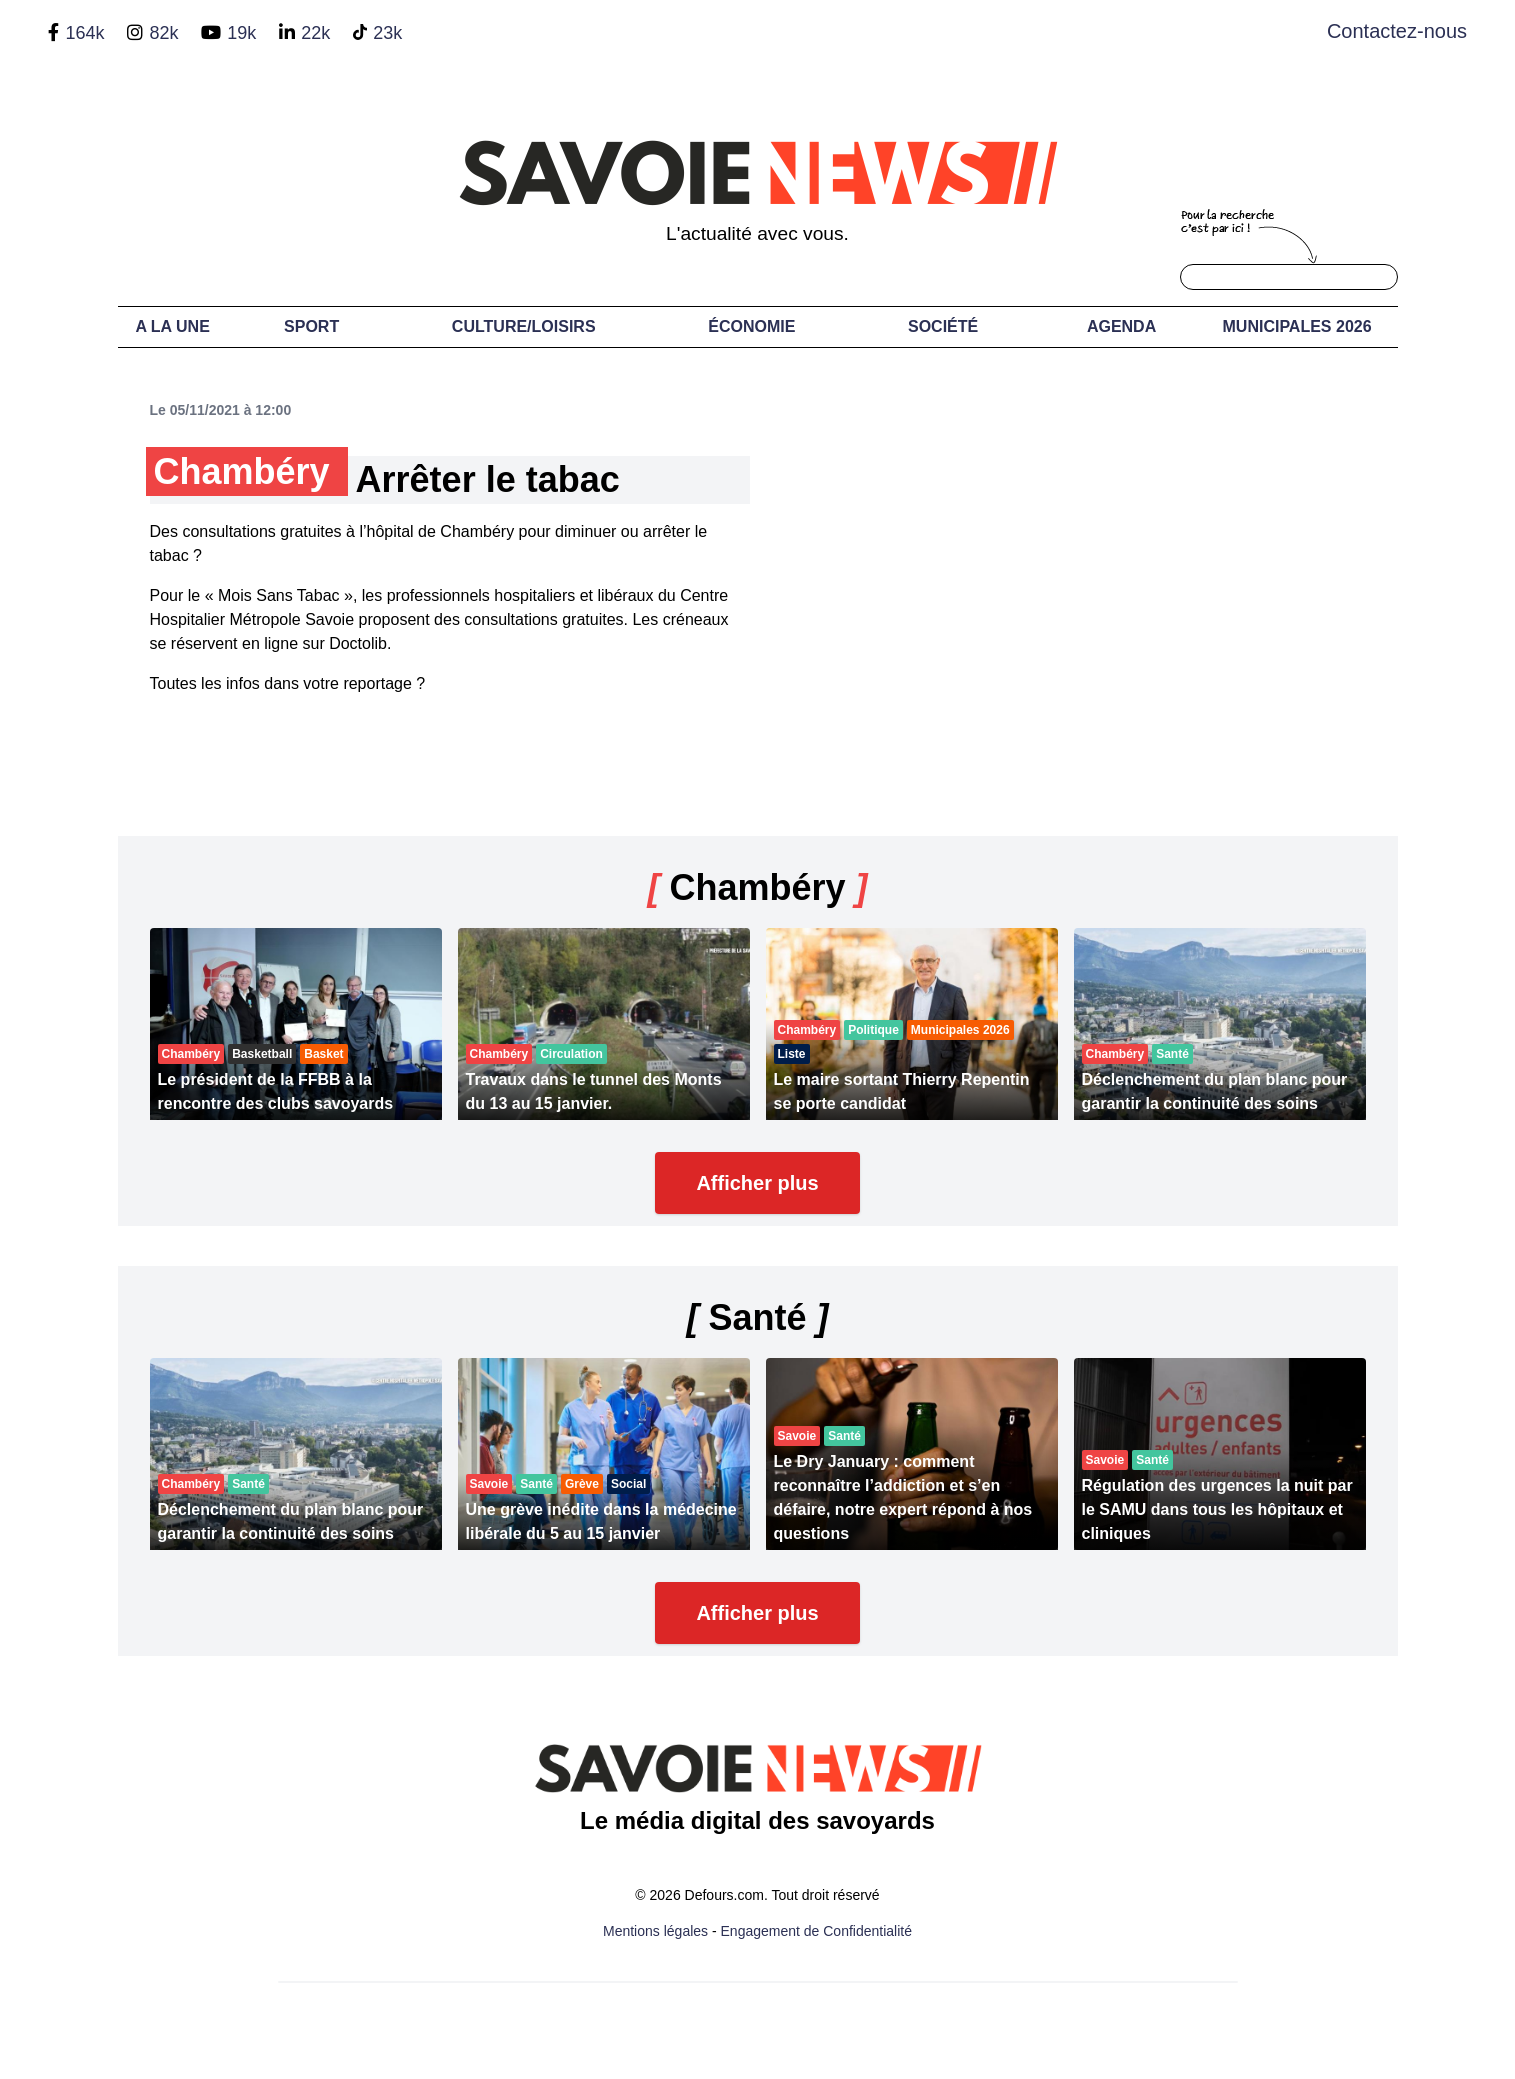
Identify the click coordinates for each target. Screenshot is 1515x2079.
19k (241, 33)
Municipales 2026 (1297, 326)
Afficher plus (757, 1183)
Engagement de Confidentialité (816, 1931)
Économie (751, 326)
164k (84, 33)
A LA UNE (172, 326)
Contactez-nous (1397, 31)
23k (387, 33)
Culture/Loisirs (524, 326)
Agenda (1121, 326)
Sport (311, 326)
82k (163, 33)
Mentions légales (655, 1931)
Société (943, 326)
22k (315, 33)
